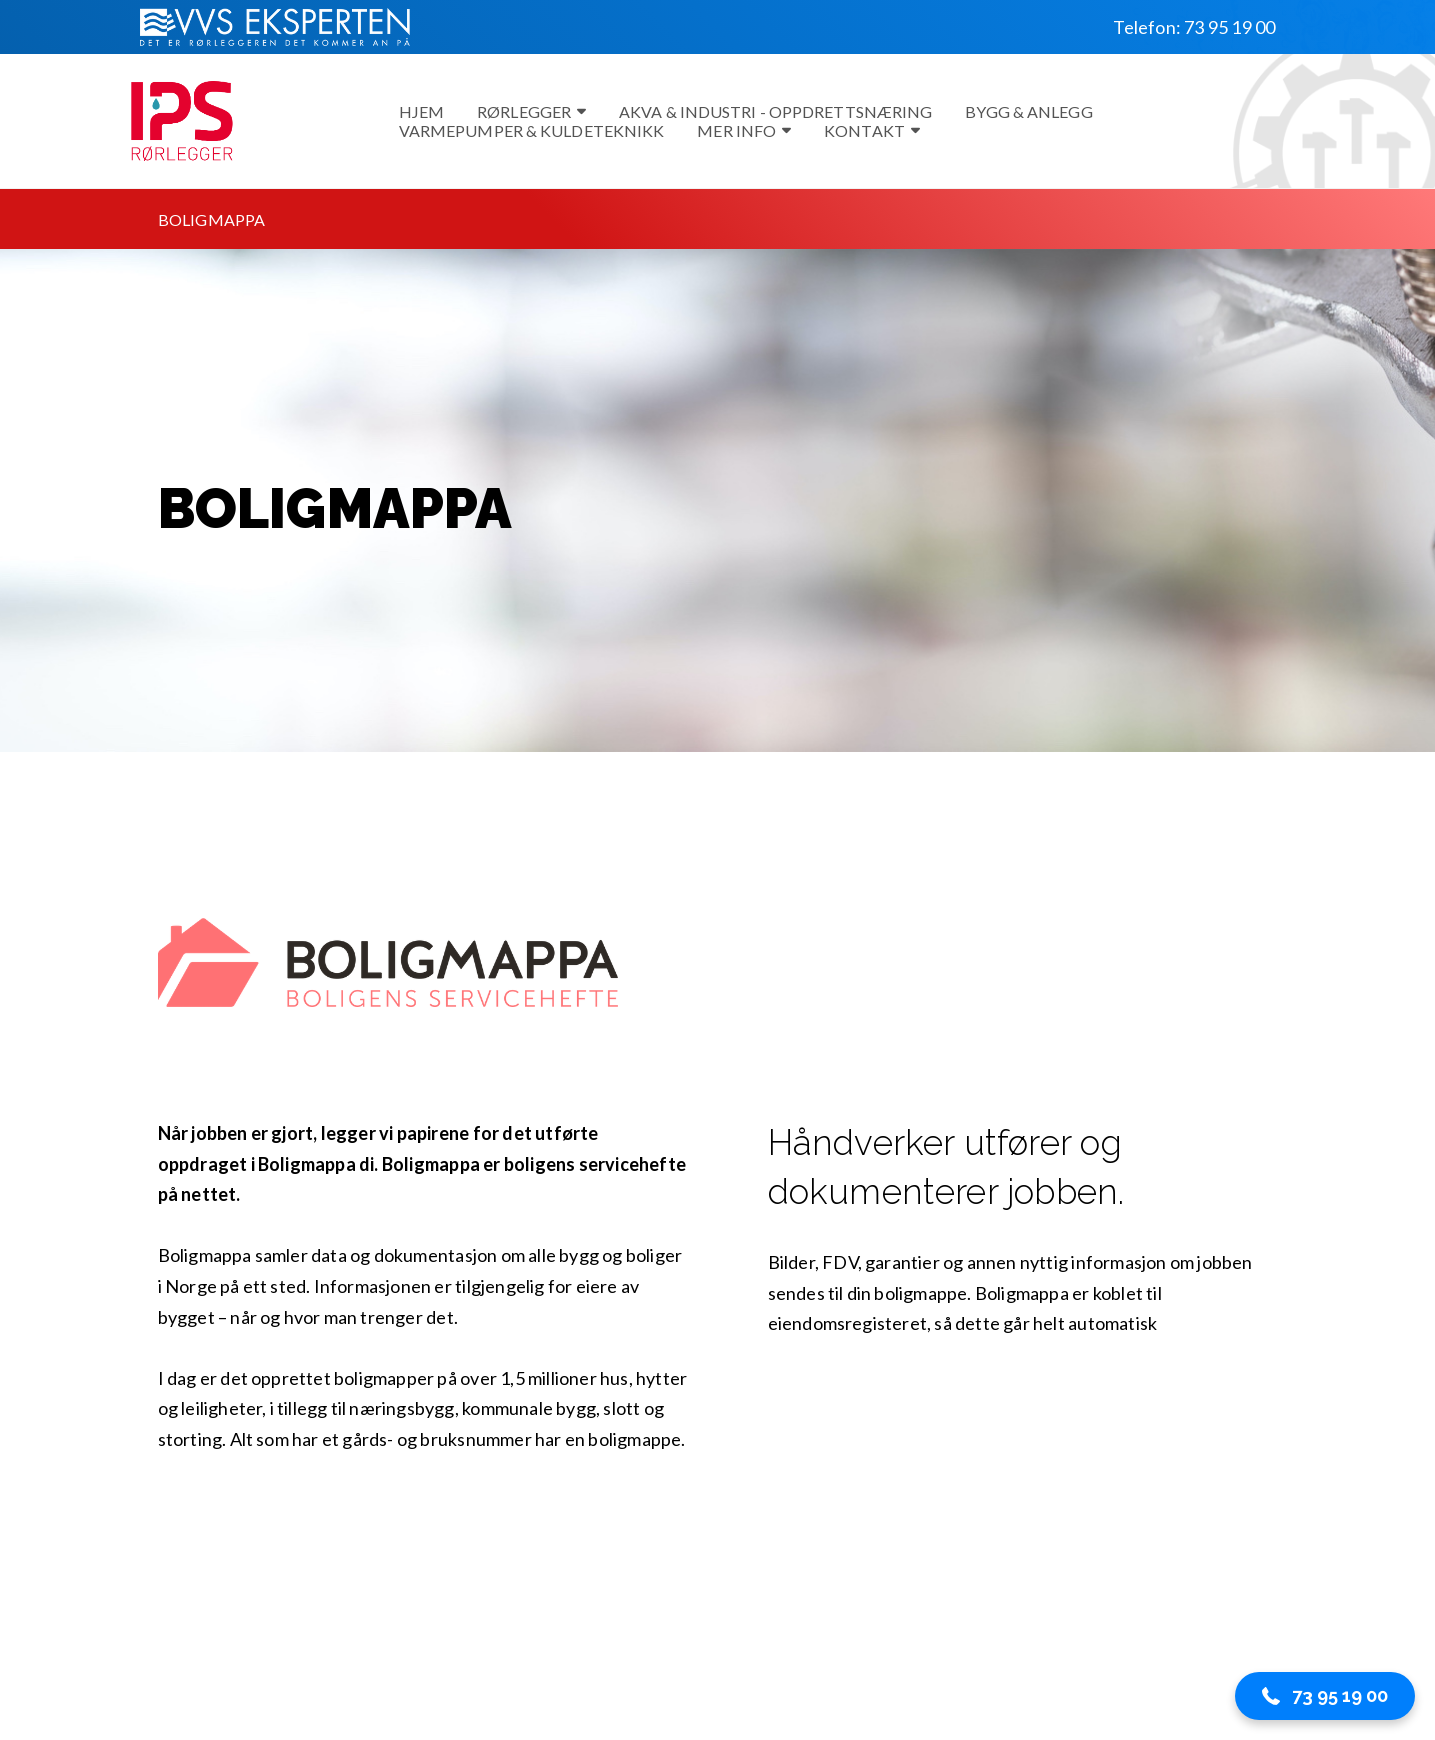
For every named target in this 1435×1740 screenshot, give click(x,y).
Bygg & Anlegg (1028, 111)
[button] (1325, 1696)
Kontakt (872, 130)
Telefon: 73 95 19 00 (1194, 27)
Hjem (421, 111)
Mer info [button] (744, 130)
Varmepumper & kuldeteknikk (532, 130)
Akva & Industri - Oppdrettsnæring (775, 111)
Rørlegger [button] (531, 111)
